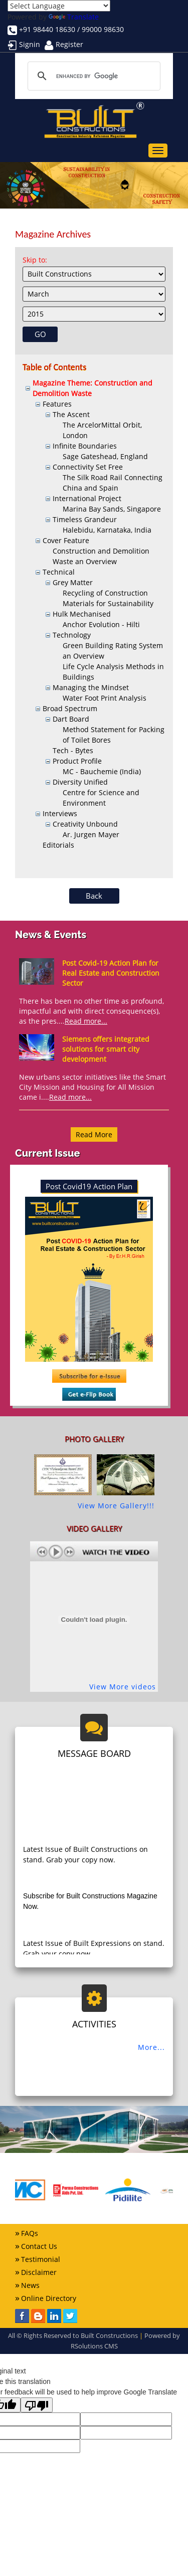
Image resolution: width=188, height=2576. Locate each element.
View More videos (122, 1686)
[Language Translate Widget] (59, 6)
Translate (74, 17)
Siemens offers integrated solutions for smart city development (105, 1049)
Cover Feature (66, 540)
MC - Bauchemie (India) (102, 771)
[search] (92, 76)
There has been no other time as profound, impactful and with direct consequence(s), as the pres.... (91, 1011)
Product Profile (77, 761)
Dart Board (71, 719)
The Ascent (71, 414)
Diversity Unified (80, 782)
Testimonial (40, 2259)
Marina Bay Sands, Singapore (112, 509)
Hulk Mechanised (82, 614)
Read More (94, 1134)
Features (57, 404)
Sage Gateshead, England (105, 456)
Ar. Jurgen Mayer (91, 834)
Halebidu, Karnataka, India (107, 530)
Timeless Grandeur (85, 519)
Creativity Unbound (85, 824)
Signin (29, 44)
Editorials (58, 845)
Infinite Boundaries (85, 446)
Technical (59, 572)
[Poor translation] (37, 2404)
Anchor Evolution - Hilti (101, 624)
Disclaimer (39, 2272)
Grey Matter (73, 582)
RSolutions (87, 2345)
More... (151, 2047)
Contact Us (39, 2246)
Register (69, 44)
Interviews (60, 813)
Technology (72, 635)
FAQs (29, 2233)
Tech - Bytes (73, 750)
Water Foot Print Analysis (104, 698)
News (30, 2285)
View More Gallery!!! (116, 1505)
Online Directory (48, 2298)
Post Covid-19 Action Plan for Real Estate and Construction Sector (110, 973)
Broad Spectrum (70, 708)
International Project (87, 498)
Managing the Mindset (91, 687)
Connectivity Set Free (88, 467)
